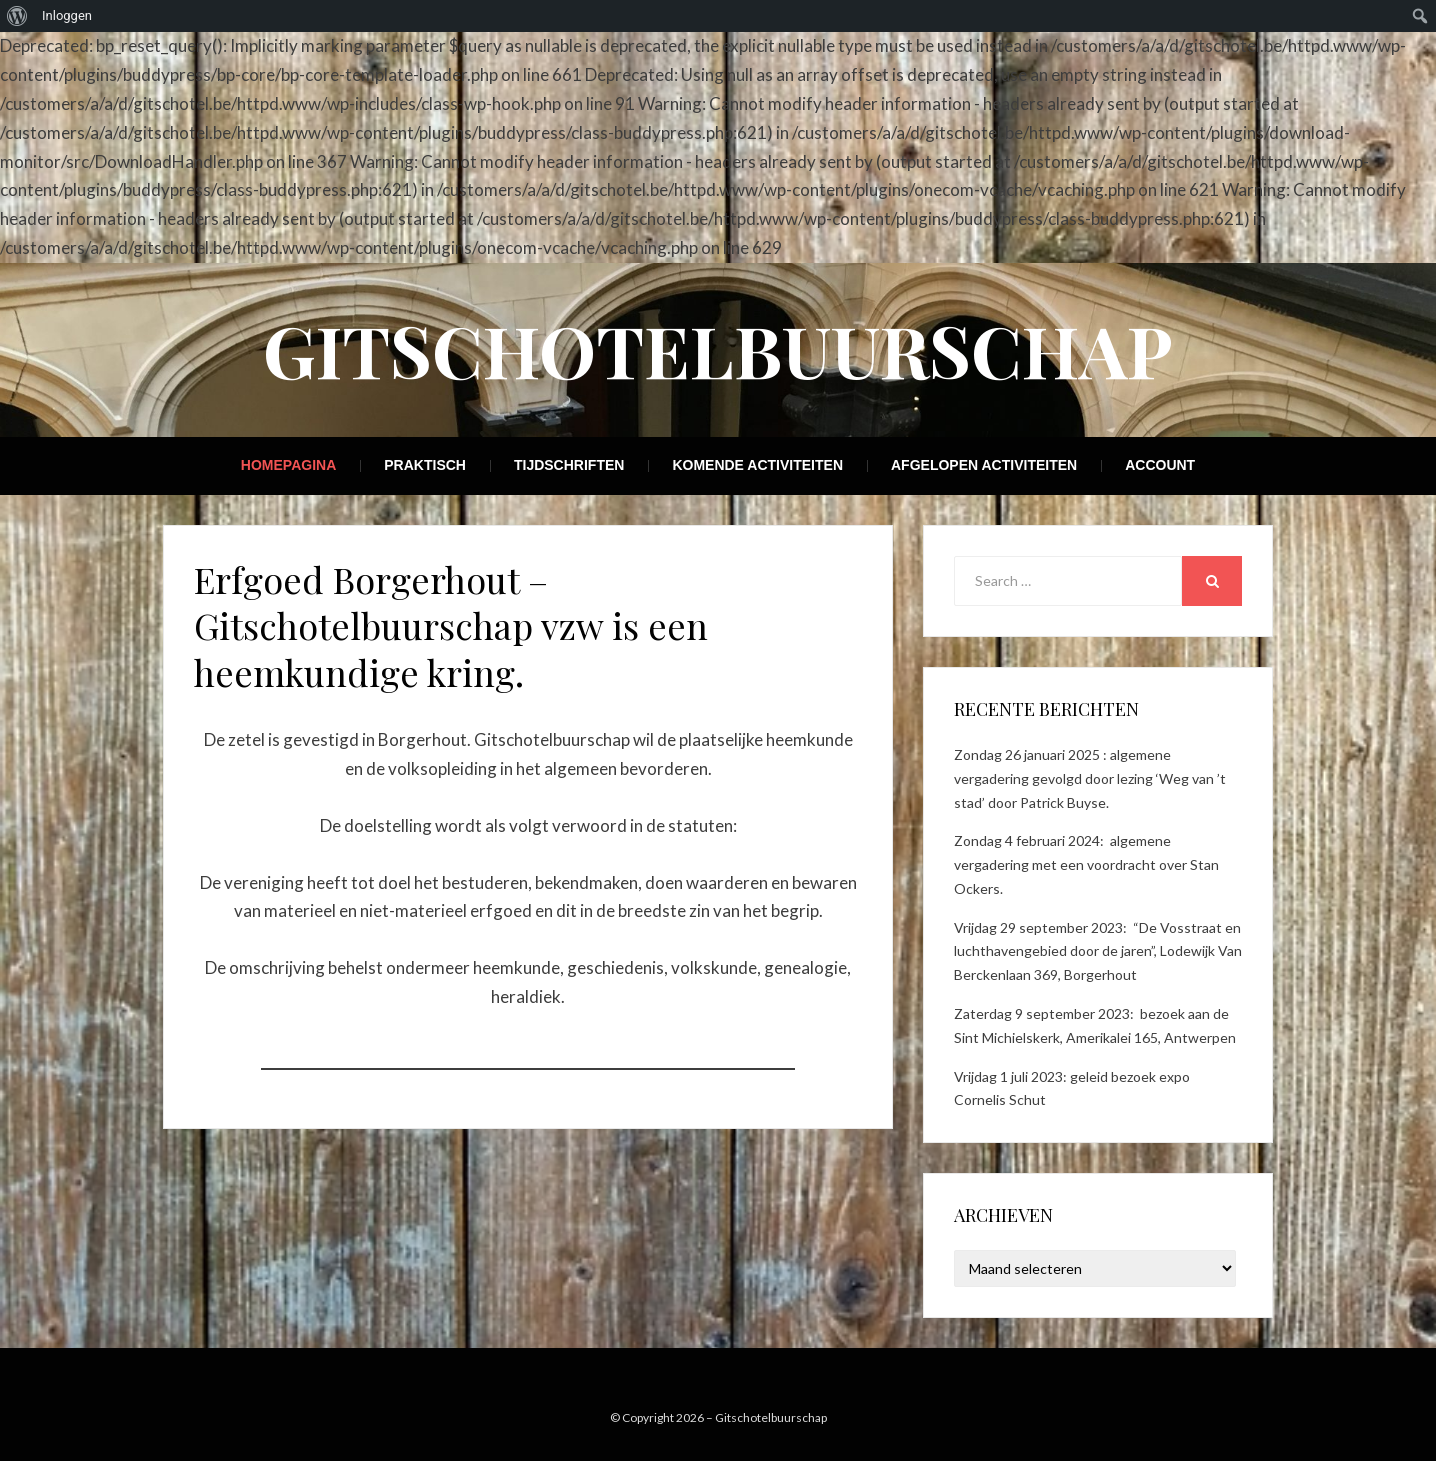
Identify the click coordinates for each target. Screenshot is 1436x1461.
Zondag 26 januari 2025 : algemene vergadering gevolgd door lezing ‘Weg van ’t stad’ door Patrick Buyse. (1090, 778)
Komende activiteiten (757, 465)
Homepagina (288, 465)
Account (1160, 465)
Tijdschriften (569, 465)
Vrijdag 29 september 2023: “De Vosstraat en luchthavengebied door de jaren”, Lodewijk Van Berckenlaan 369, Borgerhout (1098, 951)
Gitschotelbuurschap (718, 349)
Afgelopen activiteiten (984, 465)
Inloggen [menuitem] (67, 15)
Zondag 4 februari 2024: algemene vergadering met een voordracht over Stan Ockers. (1086, 864)
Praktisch (425, 465)
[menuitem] (17, 16)
